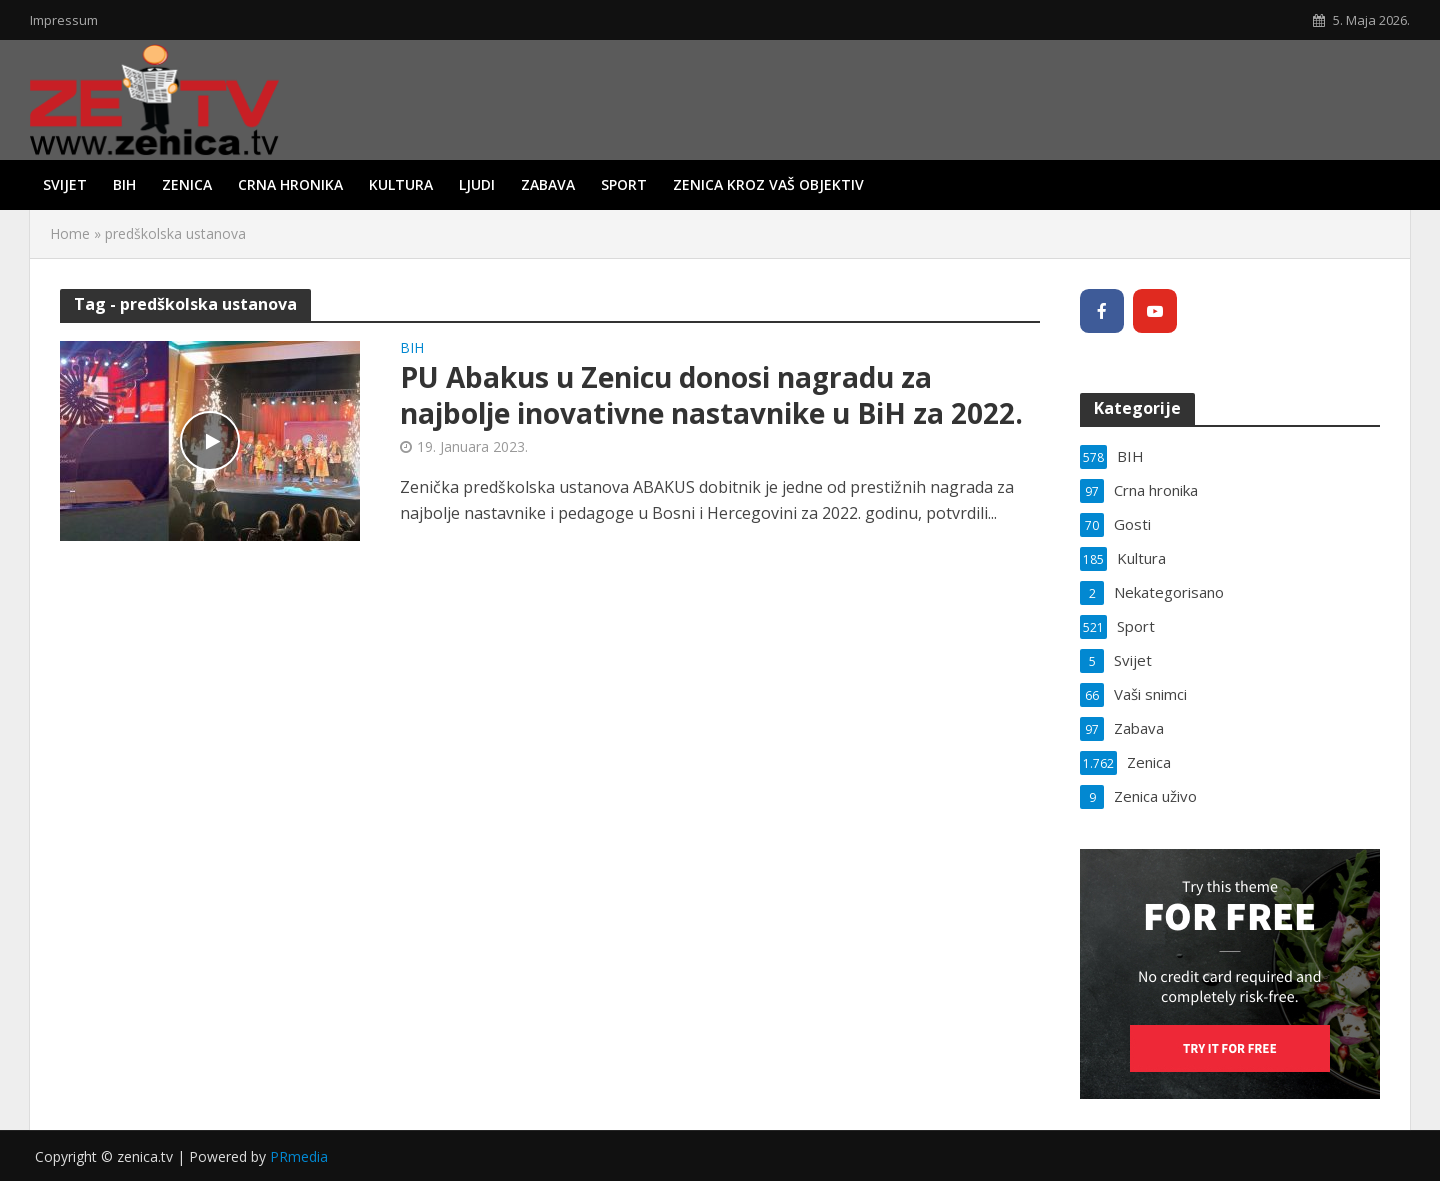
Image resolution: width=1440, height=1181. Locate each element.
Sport (624, 184)
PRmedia (299, 1156)
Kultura (401, 184)
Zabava (548, 184)
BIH (124, 184)
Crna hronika (290, 184)
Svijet (65, 184)
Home (70, 233)
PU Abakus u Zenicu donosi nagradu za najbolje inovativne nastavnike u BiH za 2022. (711, 395)
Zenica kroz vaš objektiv (768, 184)
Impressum (64, 20)
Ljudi (477, 184)
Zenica (187, 184)
